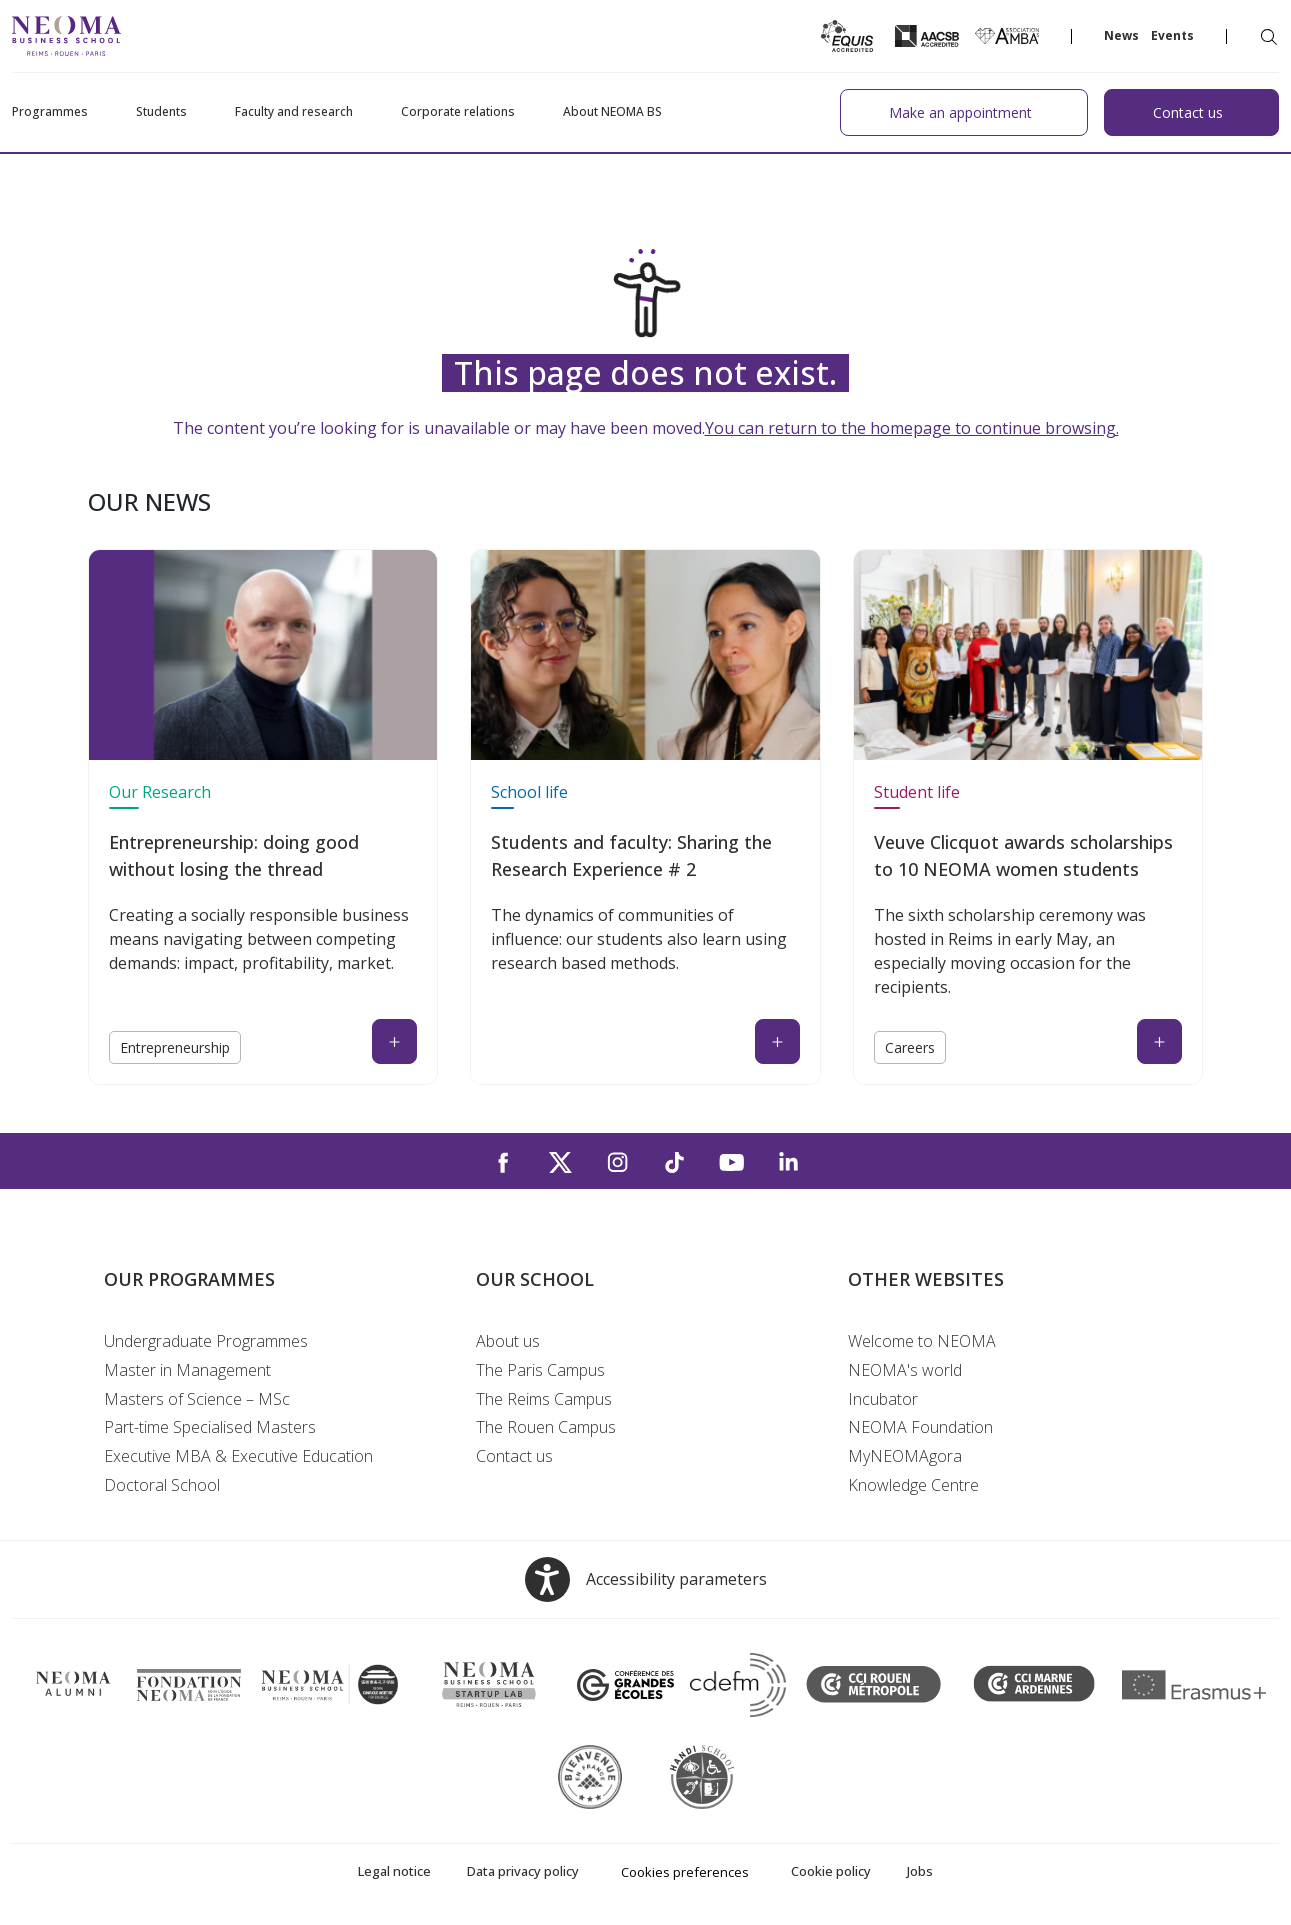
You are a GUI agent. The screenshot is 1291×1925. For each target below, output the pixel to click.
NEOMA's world (905, 1370)
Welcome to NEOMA (922, 1341)
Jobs (920, 1871)
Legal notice (394, 1871)
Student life (917, 792)
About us (508, 1341)
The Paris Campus (540, 1370)
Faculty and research (294, 112)
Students (161, 112)
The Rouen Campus (546, 1427)
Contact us (514, 1456)
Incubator (883, 1399)
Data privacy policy (523, 1871)
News (1121, 35)
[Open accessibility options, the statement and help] (646, 1579)
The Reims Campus (544, 1399)
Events (1172, 35)
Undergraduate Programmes (206, 1341)
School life (529, 792)
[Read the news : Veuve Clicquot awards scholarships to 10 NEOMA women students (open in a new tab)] (1159, 1041)
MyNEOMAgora (905, 1456)
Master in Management (187, 1370)
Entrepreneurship (175, 1047)
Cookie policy (831, 1871)
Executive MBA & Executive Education (238, 1456)
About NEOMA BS (612, 112)
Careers (910, 1047)
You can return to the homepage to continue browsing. (912, 428)
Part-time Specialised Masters (210, 1427)
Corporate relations (458, 112)
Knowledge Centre (913, 1485)
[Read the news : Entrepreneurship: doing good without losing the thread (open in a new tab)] (394, 1041)
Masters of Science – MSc (197, 1399)
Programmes (50, 112)
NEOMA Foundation (920, 1427)
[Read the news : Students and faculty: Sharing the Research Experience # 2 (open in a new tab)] (777, 1041)
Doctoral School (162, 1485)
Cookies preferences (685, 1872)
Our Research (160, 792)
